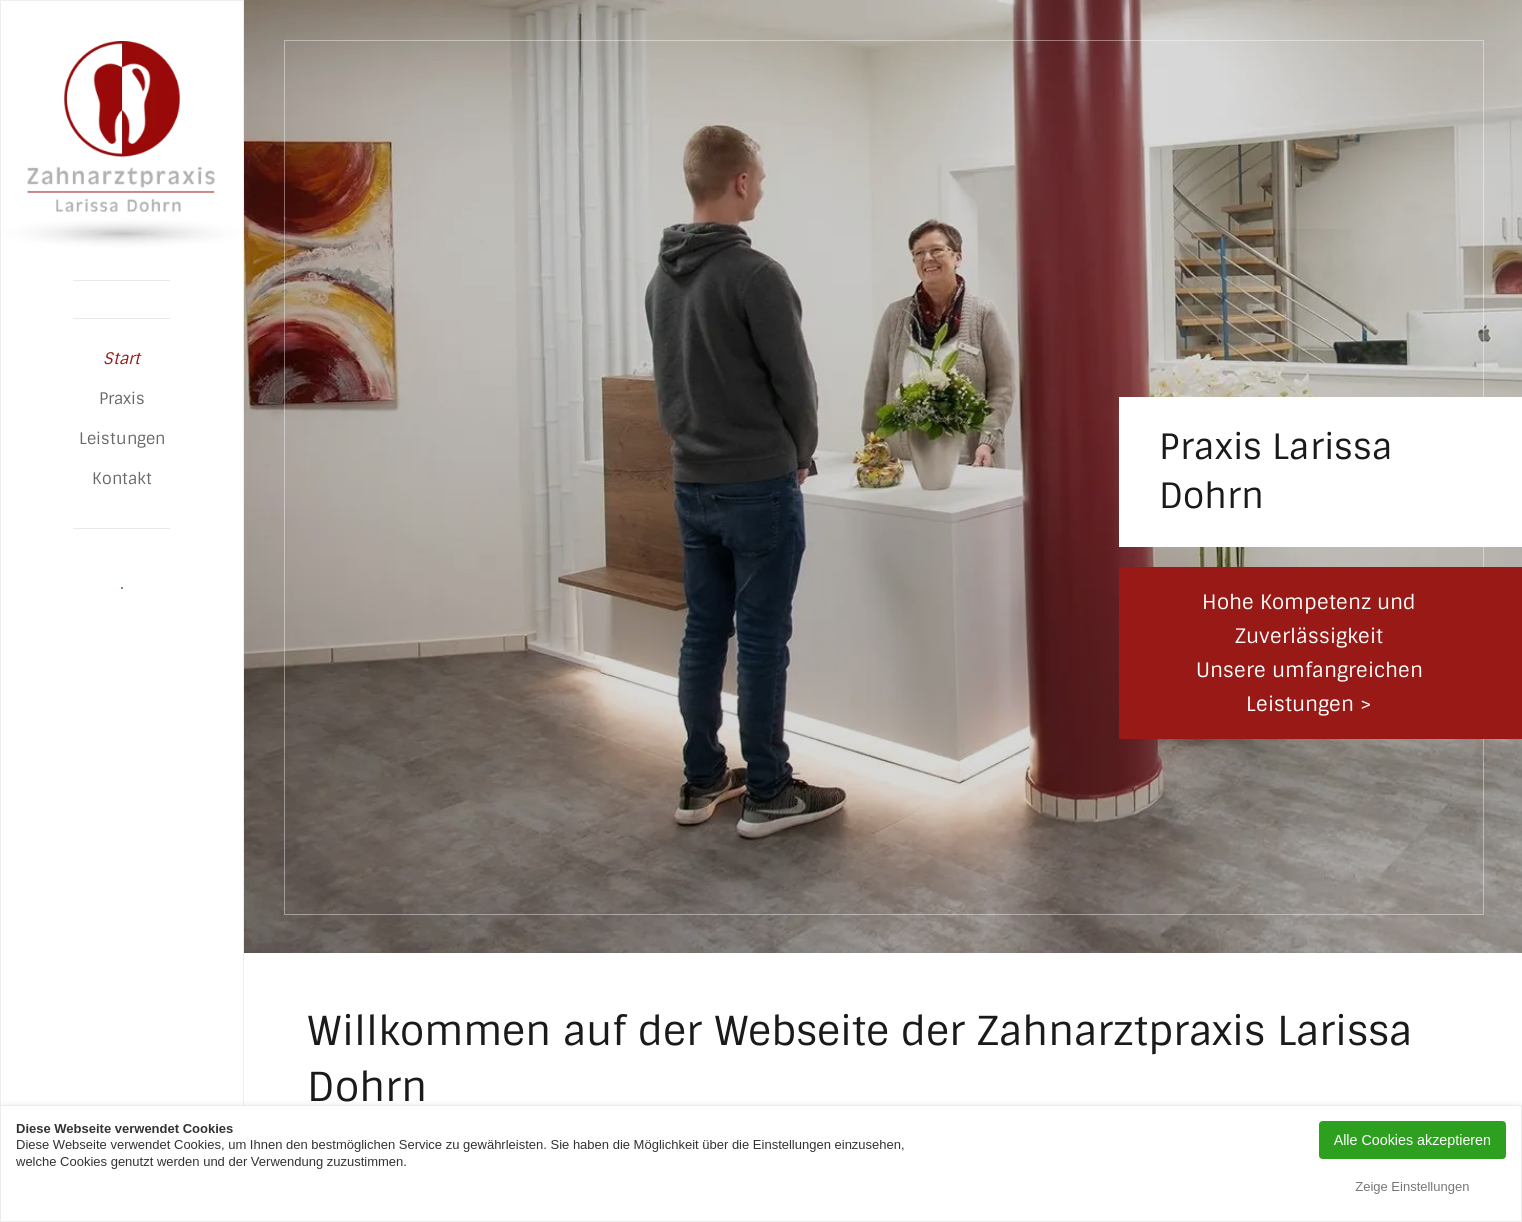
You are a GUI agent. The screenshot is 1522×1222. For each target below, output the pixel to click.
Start (121, 358)
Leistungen (122, 438)
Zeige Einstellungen (1412, 1186)
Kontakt (122, 478)
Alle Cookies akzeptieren (1412, 1140)
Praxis (122, 398)
